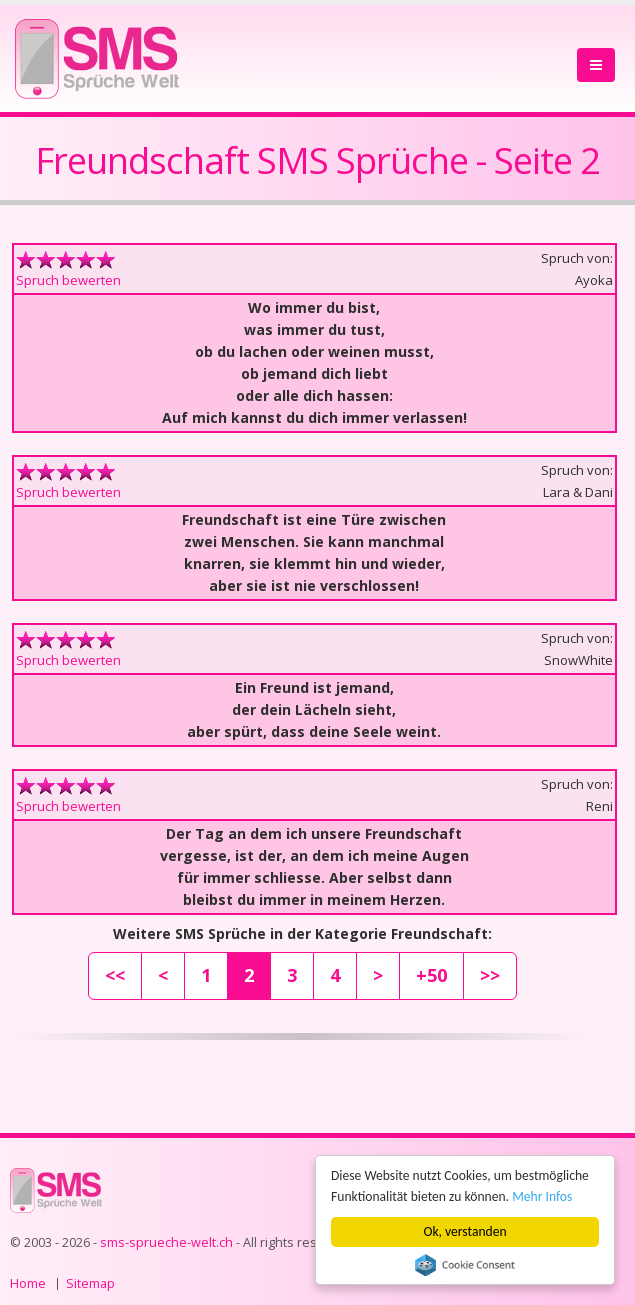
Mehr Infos (542, 1196)
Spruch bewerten (68, 280)
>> (490, 975)
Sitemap (90, 1283)
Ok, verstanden (465, 1231)
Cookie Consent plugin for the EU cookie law (465, 1265)
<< (115, 975)
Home (28, 1283)
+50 (431, 975)
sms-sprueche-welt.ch (166, 1242)
